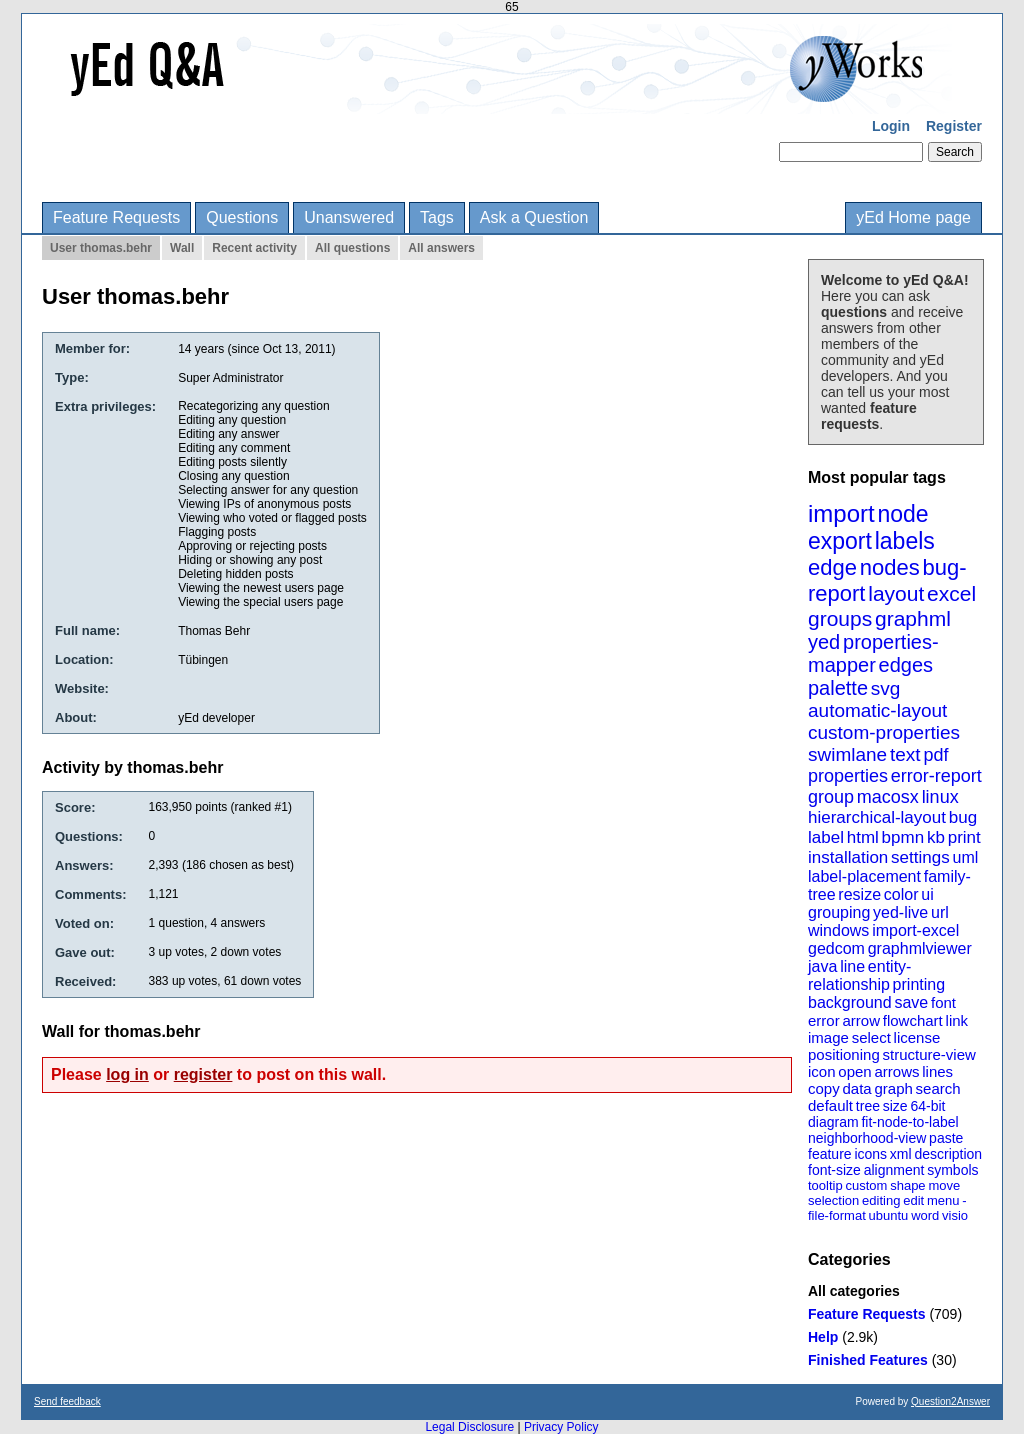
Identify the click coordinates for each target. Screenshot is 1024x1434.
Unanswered (349, 217)
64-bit (927, 1106)
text (905, 754)
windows (838, 930)
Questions (242, 217)
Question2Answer (950, 1401)
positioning (844, 1054)
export (840, 541)
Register (954, 126)
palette (838, 688)
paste (946, 1138)
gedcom (836, 948)
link (957, 1020)
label (826, 837)
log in (127, 1074)
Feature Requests (116, 217)
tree (868, 1106)
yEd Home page (913, 217)
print (964, 837)
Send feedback (67, 1401)
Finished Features (868, 1360)
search (938, 1088)
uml (965, 857)
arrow (861, 1020)
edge (832, 567)
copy (824, 1088)
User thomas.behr (101, 248)
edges (906, 665)
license (917, 1037)
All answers (441, 248)
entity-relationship (859, 975)
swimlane (847, 754)
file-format (837, 1215)
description (948, 1154)
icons (870, 1154)
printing (919, 984)
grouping (839, 912)
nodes (890, 567)
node (902, 514)
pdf (935, 755)
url (940, 912)
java (822, 966)
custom (866, 1185)
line (852, 966)
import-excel (915, 930)
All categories (854, 1291)
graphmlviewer (920, 948)
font (943, 1002)
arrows (896, 1071)
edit (913, 1200)
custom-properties (884, 732)
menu (943, 1200)
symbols (952, 1170)
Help (823, 1337)
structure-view (929, 1054)
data (856, 1088)
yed (824, 642)
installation (848, 857)
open (854, 1071)
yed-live (900, 912)
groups (840, 618)
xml (901, 1154)
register (203, 1074)
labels (905, 541)
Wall (182, 248)
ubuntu (889, 1215)
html (863, 837)
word (925, 1215)
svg (886, 688)
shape (907, 1185)
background (850, 1002)
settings (920, 857)
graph (893, 1088)
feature (830, 1154)
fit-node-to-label (909, 1122)
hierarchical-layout (877, 817)
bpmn (903, 837)
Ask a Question (534, 217)
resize (859, 894)
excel (951, 593)
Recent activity (254, 248)
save (911, 1002)
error (824, 1020)
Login (891, 126)
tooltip (825, 1185)
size (895, 1106)
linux (940, 797)
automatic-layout (877, 710)
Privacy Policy (561, 1427)
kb (936, 837)
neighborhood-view (867, 1138)
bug (963, 817)
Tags (437, 217)
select (871, 1037)
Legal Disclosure (469, 1427)
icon (822, 1071)
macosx (888, 797)
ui (927, 894)
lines (937, 1071)
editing (881, 1200)
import (841, 513)
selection (833, 1200)
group (831, 797)
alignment (894, 1170)
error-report (936, 776)
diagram (833, 1122)
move (944, 1185)
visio (955, 1215)
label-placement (864, 876)
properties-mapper (873, 653)
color (901, 894)
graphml (913, 618)
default (830, 1105)
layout (896, 593)
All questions (352, 248)
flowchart (913, 1020)
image (828, 1037)
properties (848, 776)
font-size (834, 1170)
